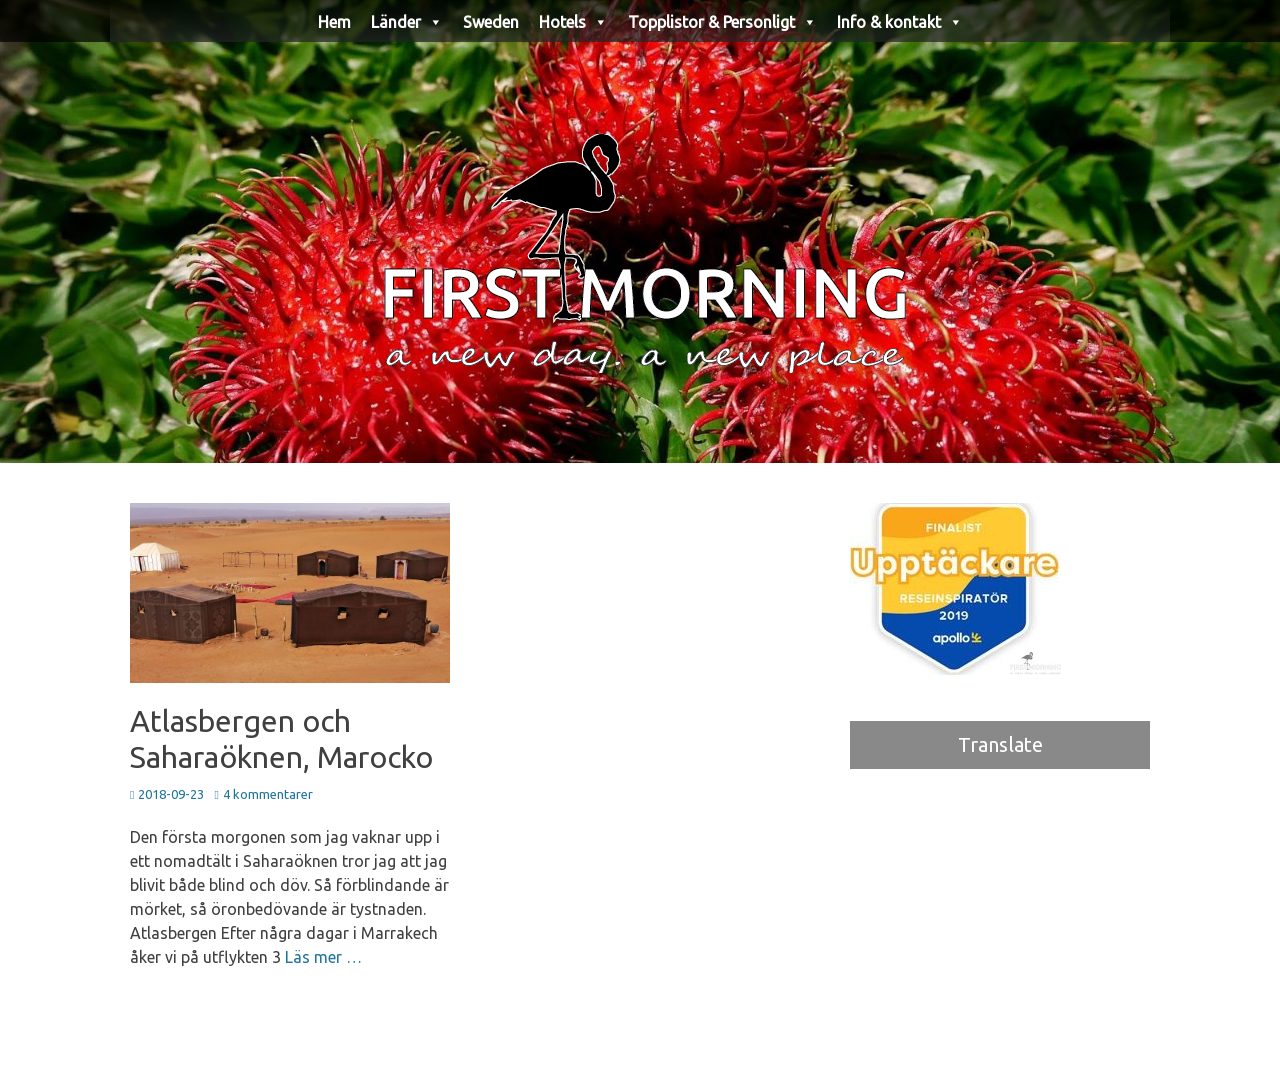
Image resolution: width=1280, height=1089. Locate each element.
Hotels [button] (573, 22)
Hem (334, 22)
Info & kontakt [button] (900, 22)
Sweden (491, 22)
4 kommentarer (268, 794)
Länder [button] (407, 22)
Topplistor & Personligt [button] (722, 22)
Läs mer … (323, 957)
